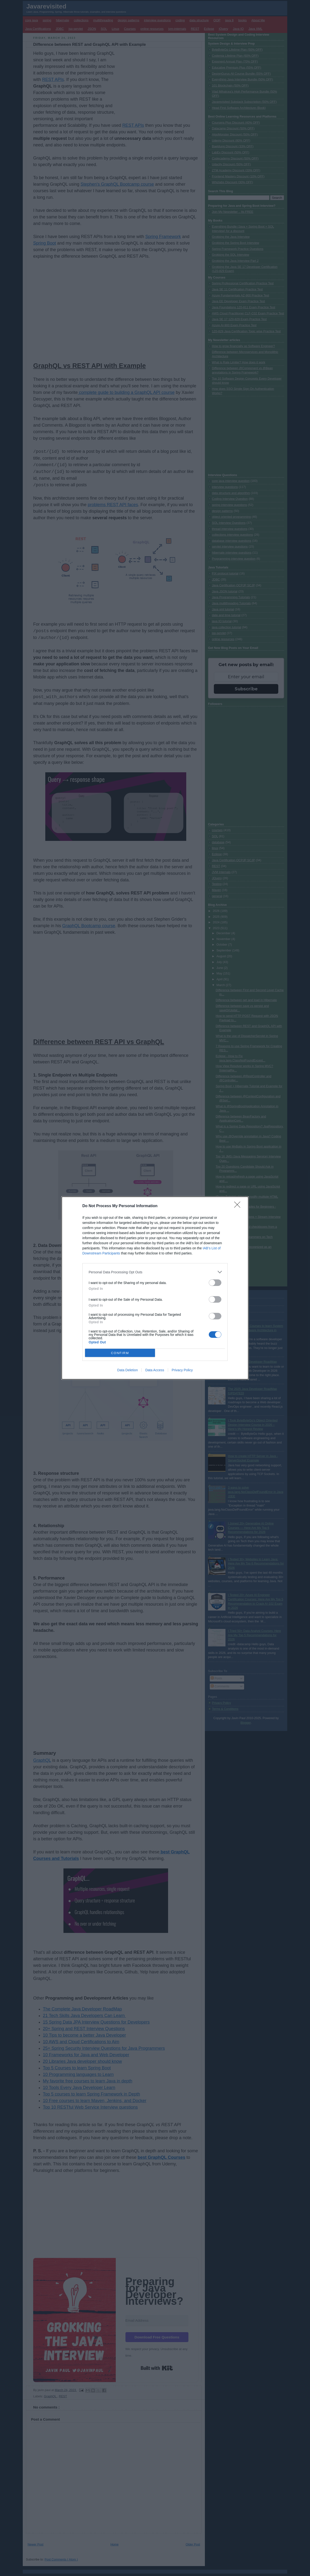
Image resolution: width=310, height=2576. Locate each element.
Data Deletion (127, 1370)
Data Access (154, 1370)
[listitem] (155, 1272)
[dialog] (155, 1288)
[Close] (238, 1206)
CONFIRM (120, 1353)
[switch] (215, 1282)
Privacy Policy (182, 1370)
